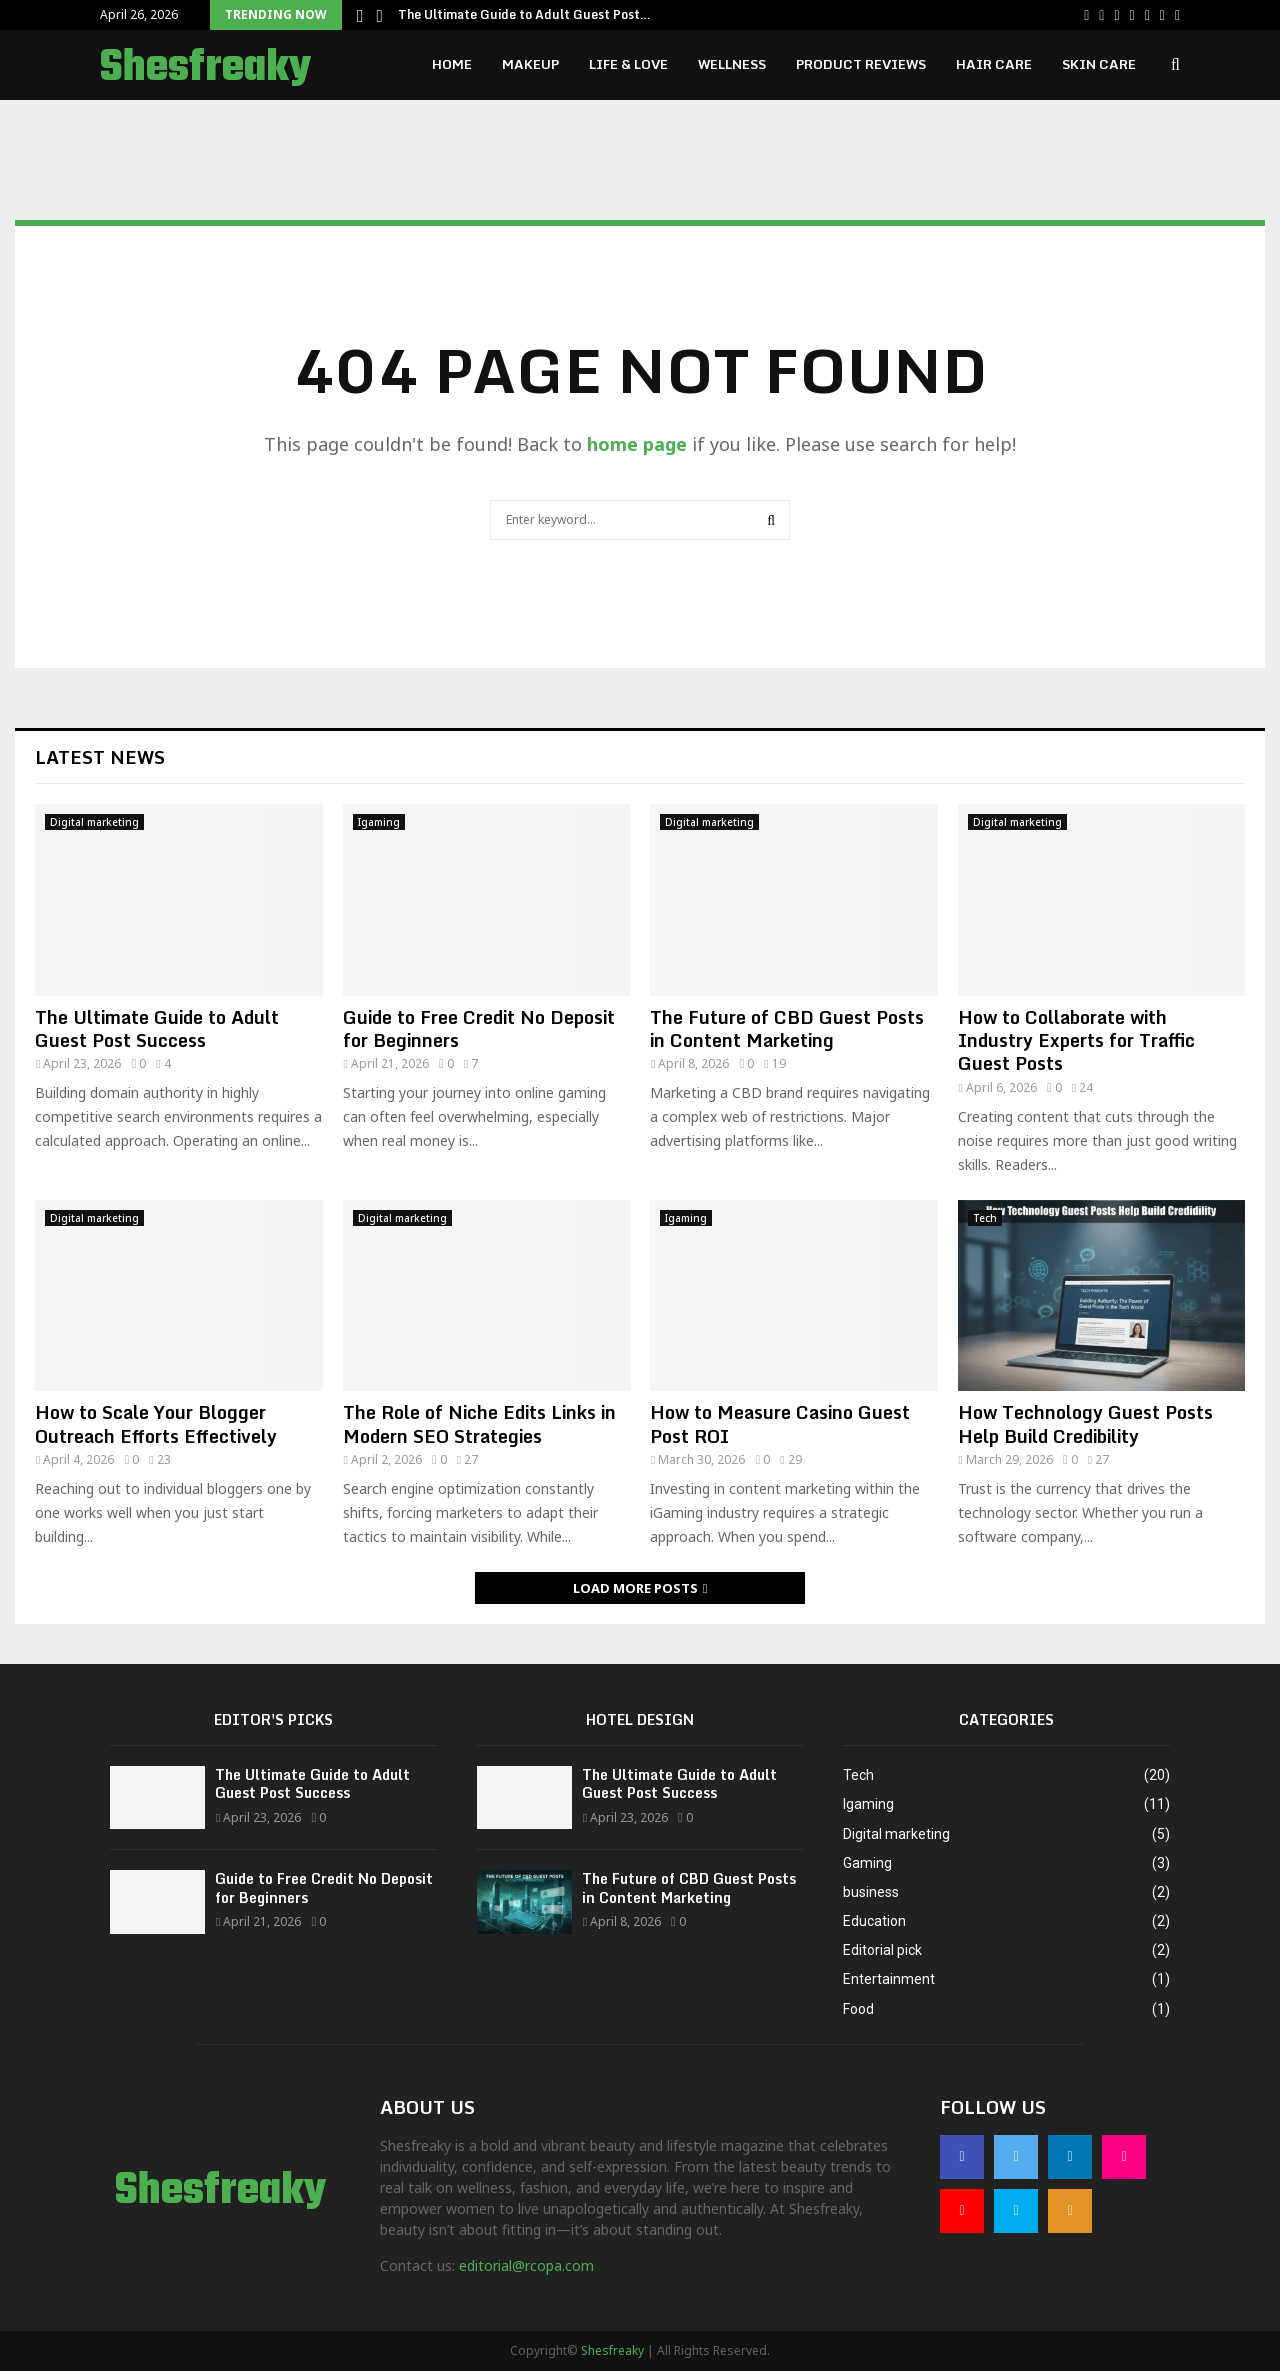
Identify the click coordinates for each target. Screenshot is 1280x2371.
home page (637, 444)
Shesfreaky (205, 68)
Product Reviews (861, 64)
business (871, 1892)
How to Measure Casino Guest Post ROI (780, 1423)
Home (452, 64)
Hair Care (994, 64)
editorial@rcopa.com (526, 2265)
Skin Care (1099, 64)
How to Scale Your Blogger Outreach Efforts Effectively (156, 1423)
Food (858, 2009)
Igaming (379, 822)
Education (874, 1921)
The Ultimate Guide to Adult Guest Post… (524, 14)
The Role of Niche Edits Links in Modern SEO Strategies (479, 1423)
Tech (985, 1218)
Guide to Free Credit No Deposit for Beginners (479, 1028)
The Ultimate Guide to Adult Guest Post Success (157, 1028)
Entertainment (889, 1979)
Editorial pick (882, 1950)
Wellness (732, 64)
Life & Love (628, 64)
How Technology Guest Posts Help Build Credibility (1085, 1423)
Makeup (530, 64)
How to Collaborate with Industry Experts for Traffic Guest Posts (1076, 1040)
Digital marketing (94, 822)
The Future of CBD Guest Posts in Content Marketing (787, 1028)
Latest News (100, 757)
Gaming (867, 1863)
